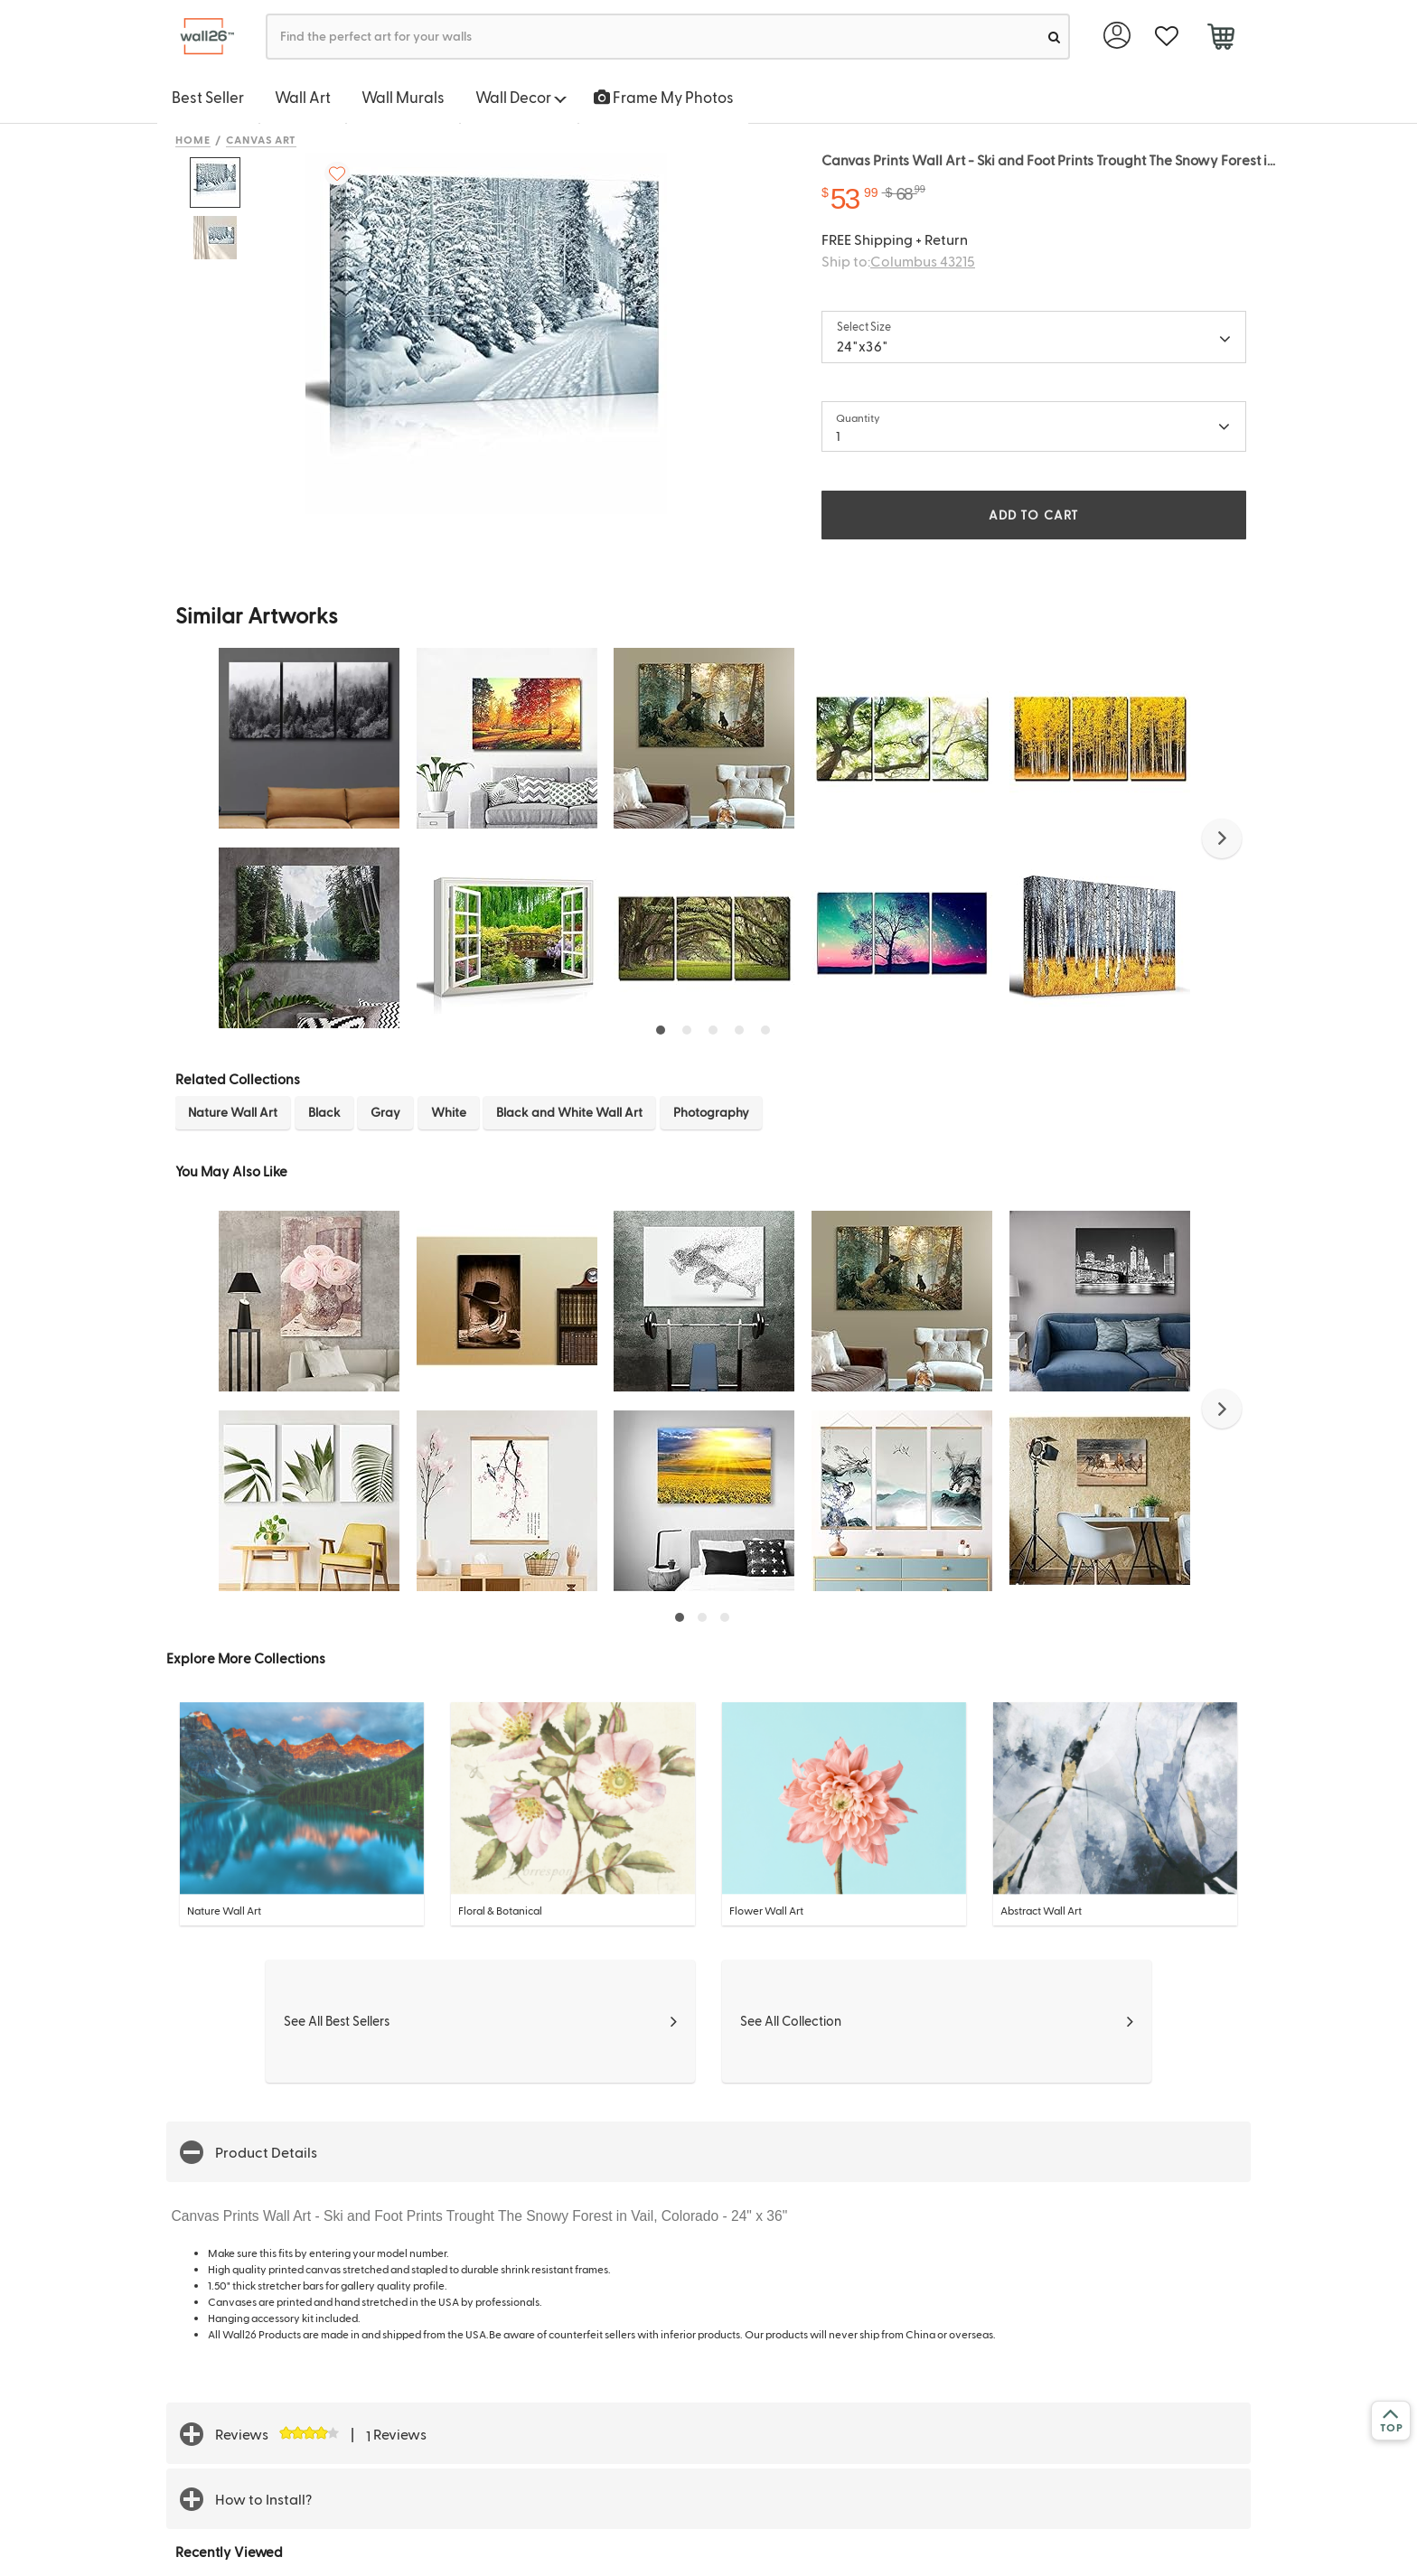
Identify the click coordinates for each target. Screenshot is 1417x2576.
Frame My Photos (664, 97)
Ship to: (898, 260)
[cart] (1220, 38)
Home (193, 139)
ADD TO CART (1034, 514)
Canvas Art (261, 139)
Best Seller (208, 97)
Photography (711, 1111)
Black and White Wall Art (569, 1111)
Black (324, 1111)
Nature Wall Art (232, 1111)
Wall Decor (521, 97)
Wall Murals (403, 97)
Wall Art (303, 97)
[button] (1222, 838)
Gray (385, 1111)
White (448, 1111)
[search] (1054, 37)
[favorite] (1166, 36)
